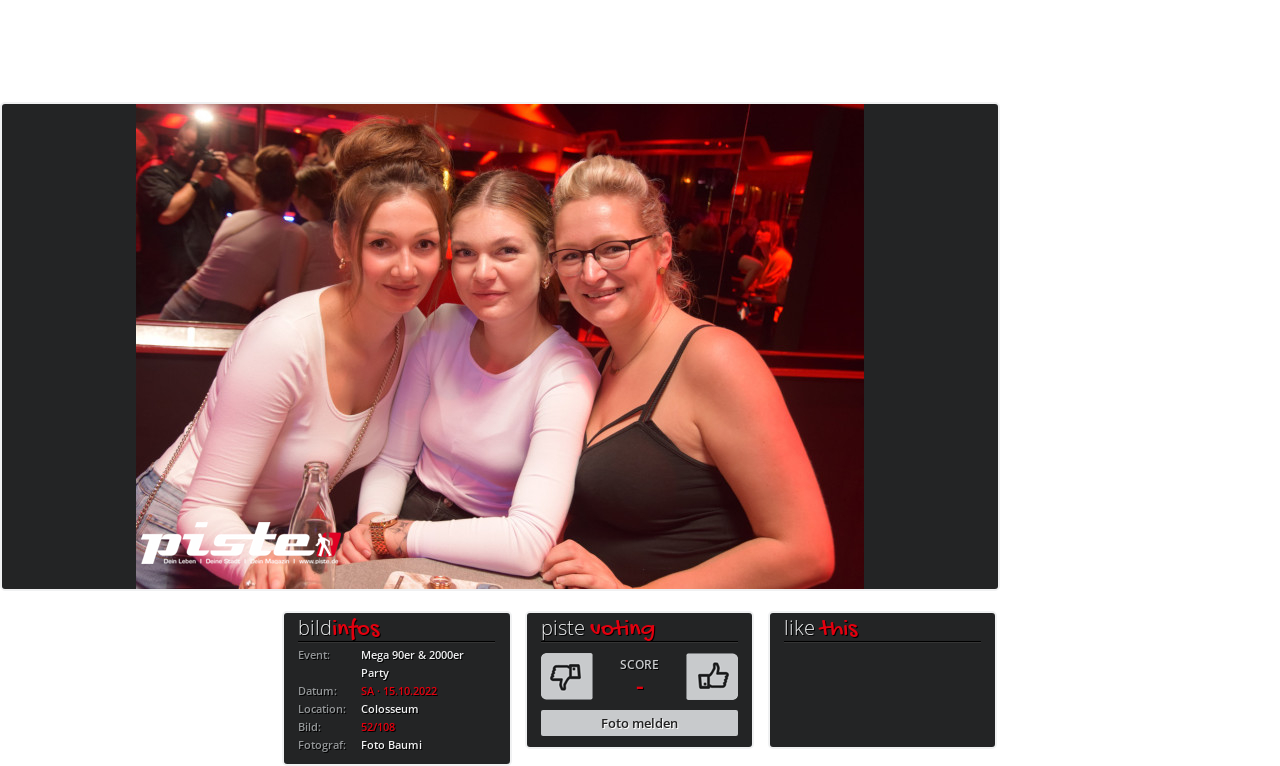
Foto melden (639, 723)
